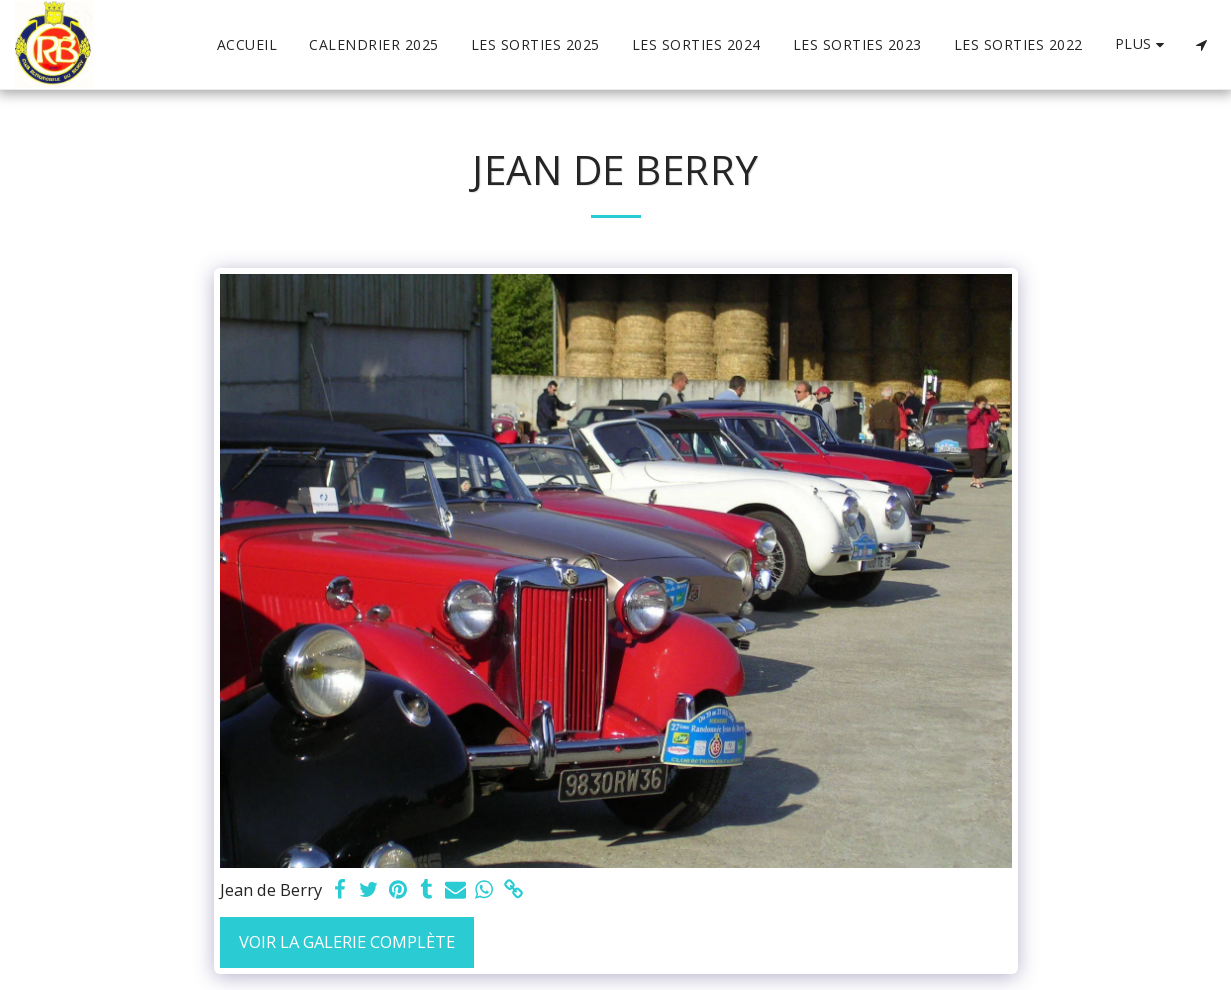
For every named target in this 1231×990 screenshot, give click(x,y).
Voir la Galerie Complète (347, 941)
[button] (1201, 45)
